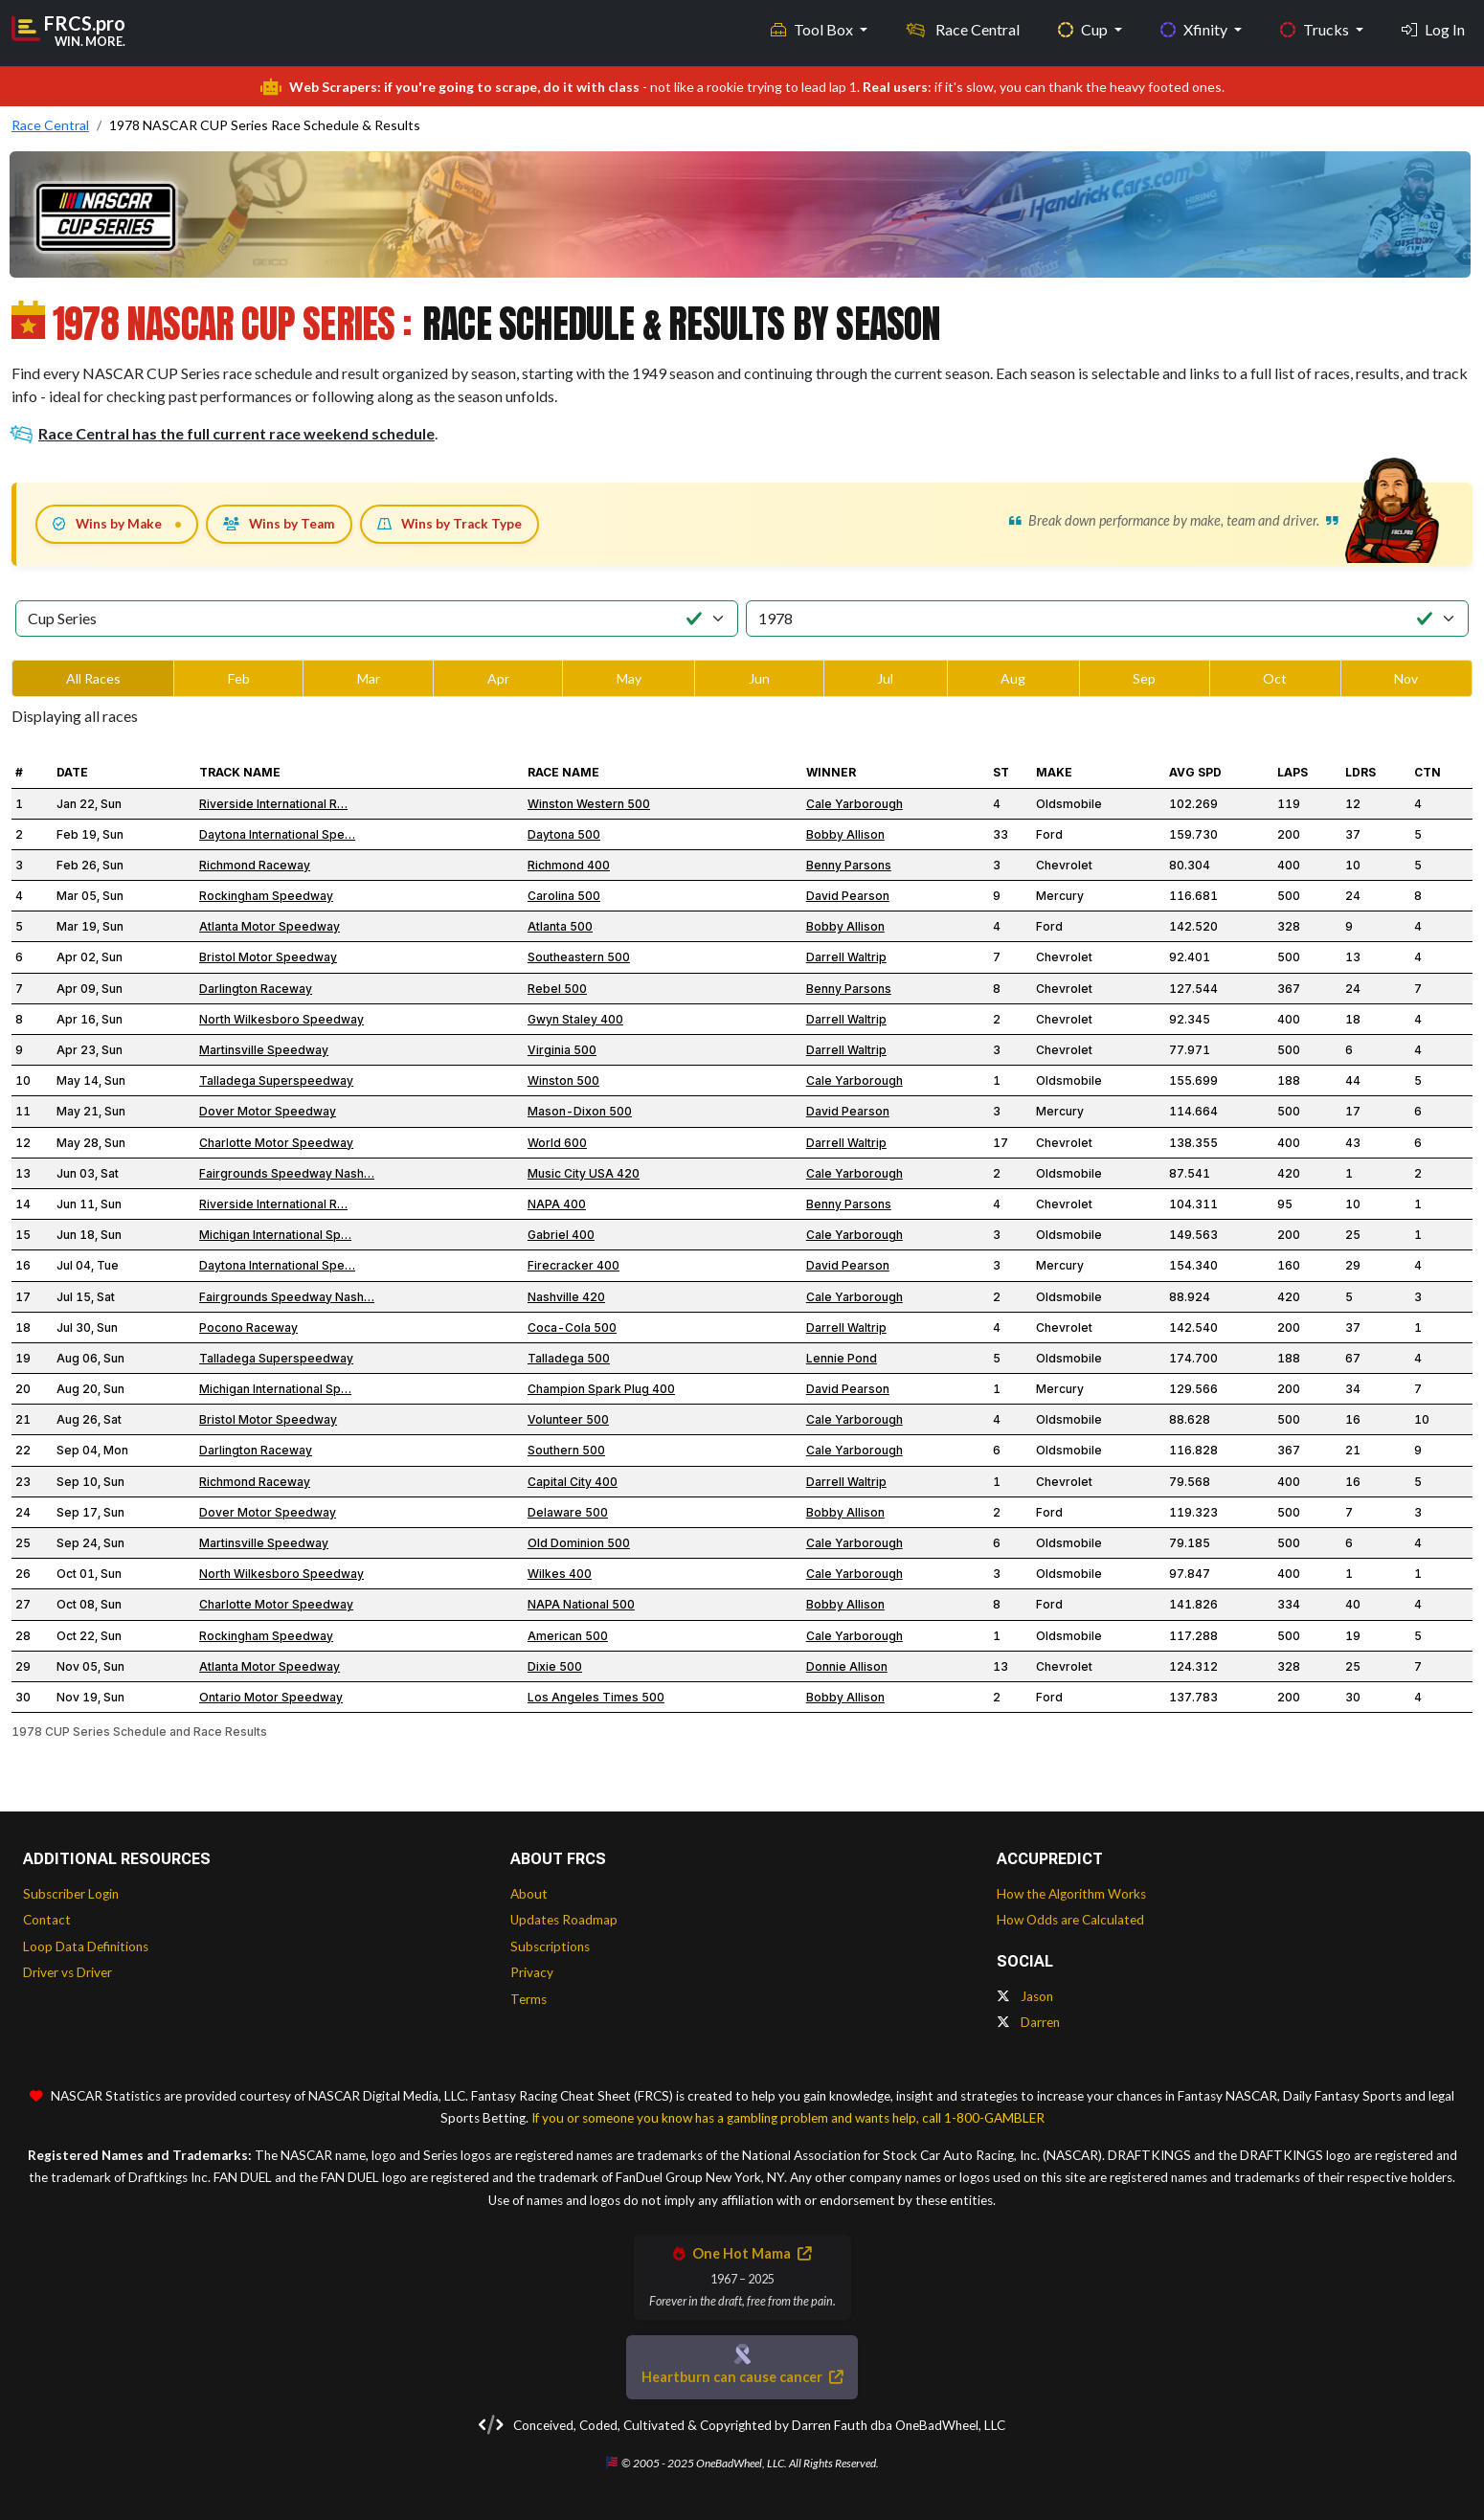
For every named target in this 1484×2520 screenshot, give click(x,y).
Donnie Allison (847, 1666)
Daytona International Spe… (277, 834)
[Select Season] (1107, 618)
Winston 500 (563, 1080)
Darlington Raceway (255, 988)
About (529, 1893)
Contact (47, 1919)
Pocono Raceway (248, 1327)
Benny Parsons (848, 865)
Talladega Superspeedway (276, 1080)
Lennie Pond (841, 1358)
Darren (1028, 2022)
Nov (1406, 678)
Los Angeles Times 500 (596, 1697)
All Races (93, 678)
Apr (498, 678)
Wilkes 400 (560, 1573)
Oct (1275, 678)
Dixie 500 (555, 1666)
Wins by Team (279, 523)
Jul (885, 678)
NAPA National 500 (581, 1604)
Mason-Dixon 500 (580, 1111)
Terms (528, 1999)
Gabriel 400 (561, 1234)
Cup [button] (1084, 29)
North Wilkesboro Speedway (281, 1019)
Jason (1025, 1996)
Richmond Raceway (254, 865)
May (629, 678)
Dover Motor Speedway (267, 1111)
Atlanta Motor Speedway (269, 926)
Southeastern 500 (579, 957)
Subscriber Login (71, 1893)
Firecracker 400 (573, 1265)
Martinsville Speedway (263, 1050)
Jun (759, 678)
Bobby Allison (845, 834)
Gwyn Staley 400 (575, 1019)
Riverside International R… (273, 804)
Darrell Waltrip (846, 957)
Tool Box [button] (813, 29)
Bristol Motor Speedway (268, 957)
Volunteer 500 (568, 1419)
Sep (1144, 678)
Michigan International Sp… (275, 1234)
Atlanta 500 (560, 926)
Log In (1433, 29)
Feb (239, 678)
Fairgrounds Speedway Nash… (286, 1173)
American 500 (568, 1636)
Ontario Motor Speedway (271, 1697)
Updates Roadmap (564, 1919)
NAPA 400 (557, 1204)
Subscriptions (550, 1946)
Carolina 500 (564, 896)
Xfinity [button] (1195, 29)
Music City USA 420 (584, 1173)
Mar (368, 678)
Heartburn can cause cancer (742, 2377)
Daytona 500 (564, 834)
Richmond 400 (569, 865)
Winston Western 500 (589, 804)
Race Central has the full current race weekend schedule (223, 433)
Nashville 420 (566, 1297)
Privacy (531, 1972)
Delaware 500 (568, 1512)
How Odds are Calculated (1070, 1919)
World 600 (557, 1143)
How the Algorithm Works (1071, 1893)
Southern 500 (566, 1450)
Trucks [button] (1316, 29)
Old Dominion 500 (579, 1543)
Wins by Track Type (449, 523)
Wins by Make (107, 523)
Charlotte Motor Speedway (276, 1143)
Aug (1013, 678)
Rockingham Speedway (266, 896)
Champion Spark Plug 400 (601, 1389)
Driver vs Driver (67, 1972)
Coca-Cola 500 (572, 1327)
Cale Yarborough (854, 804)
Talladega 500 (569, 1358)
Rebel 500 (557, 988)
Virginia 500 (562, 1050)
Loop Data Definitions (85, 1946)
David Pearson (847, 896)
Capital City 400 (573, 1481)
